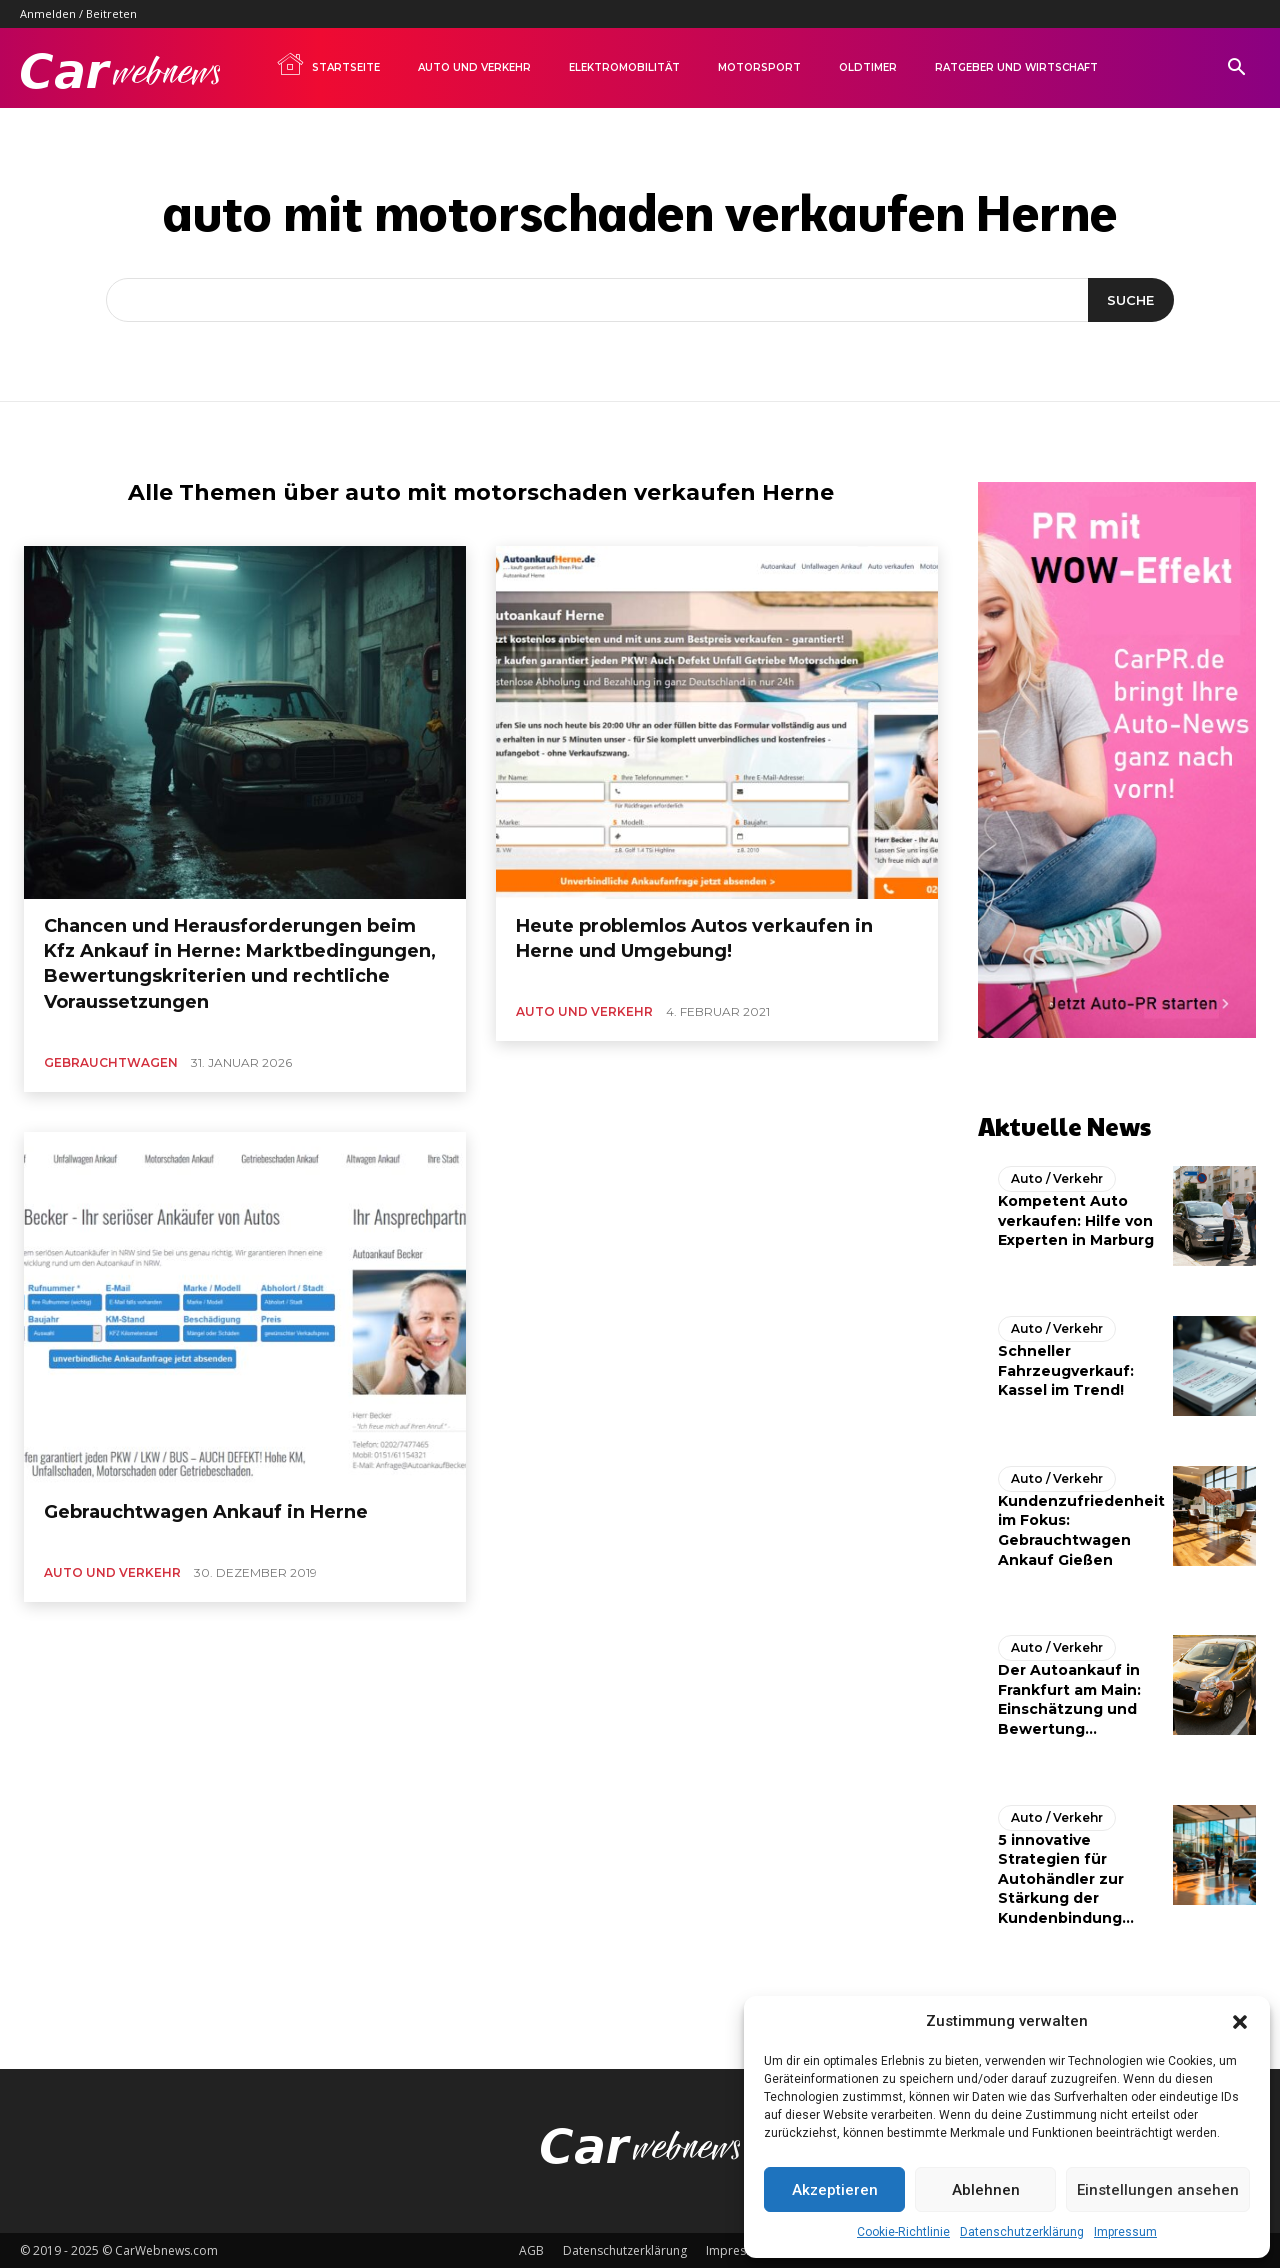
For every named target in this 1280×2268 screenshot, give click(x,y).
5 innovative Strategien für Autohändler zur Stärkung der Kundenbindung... (1066, 1878)
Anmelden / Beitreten (78, 13)
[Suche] (1130, 300)
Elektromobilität (624, 67)
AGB (531, 2249)
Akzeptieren (835, 2190)
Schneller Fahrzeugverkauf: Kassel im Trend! (1066, 1370)
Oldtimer (868, 67)
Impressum (1125, 2232)
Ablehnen (986, 2190)
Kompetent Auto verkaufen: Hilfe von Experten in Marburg (1076, 1220)
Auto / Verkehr (1057, 1178)
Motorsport (759, 67)
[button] (1240, 2022)
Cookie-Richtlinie (903, 2232)
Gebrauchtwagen (111, 1062)
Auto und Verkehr (474, 67)
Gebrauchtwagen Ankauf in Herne (206, 1512)
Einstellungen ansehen (1158, 2190)
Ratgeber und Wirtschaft (1016, 67)
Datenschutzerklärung (1022, 2232)
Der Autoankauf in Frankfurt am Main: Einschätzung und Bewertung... (1069, 1699)
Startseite (328, 64)
